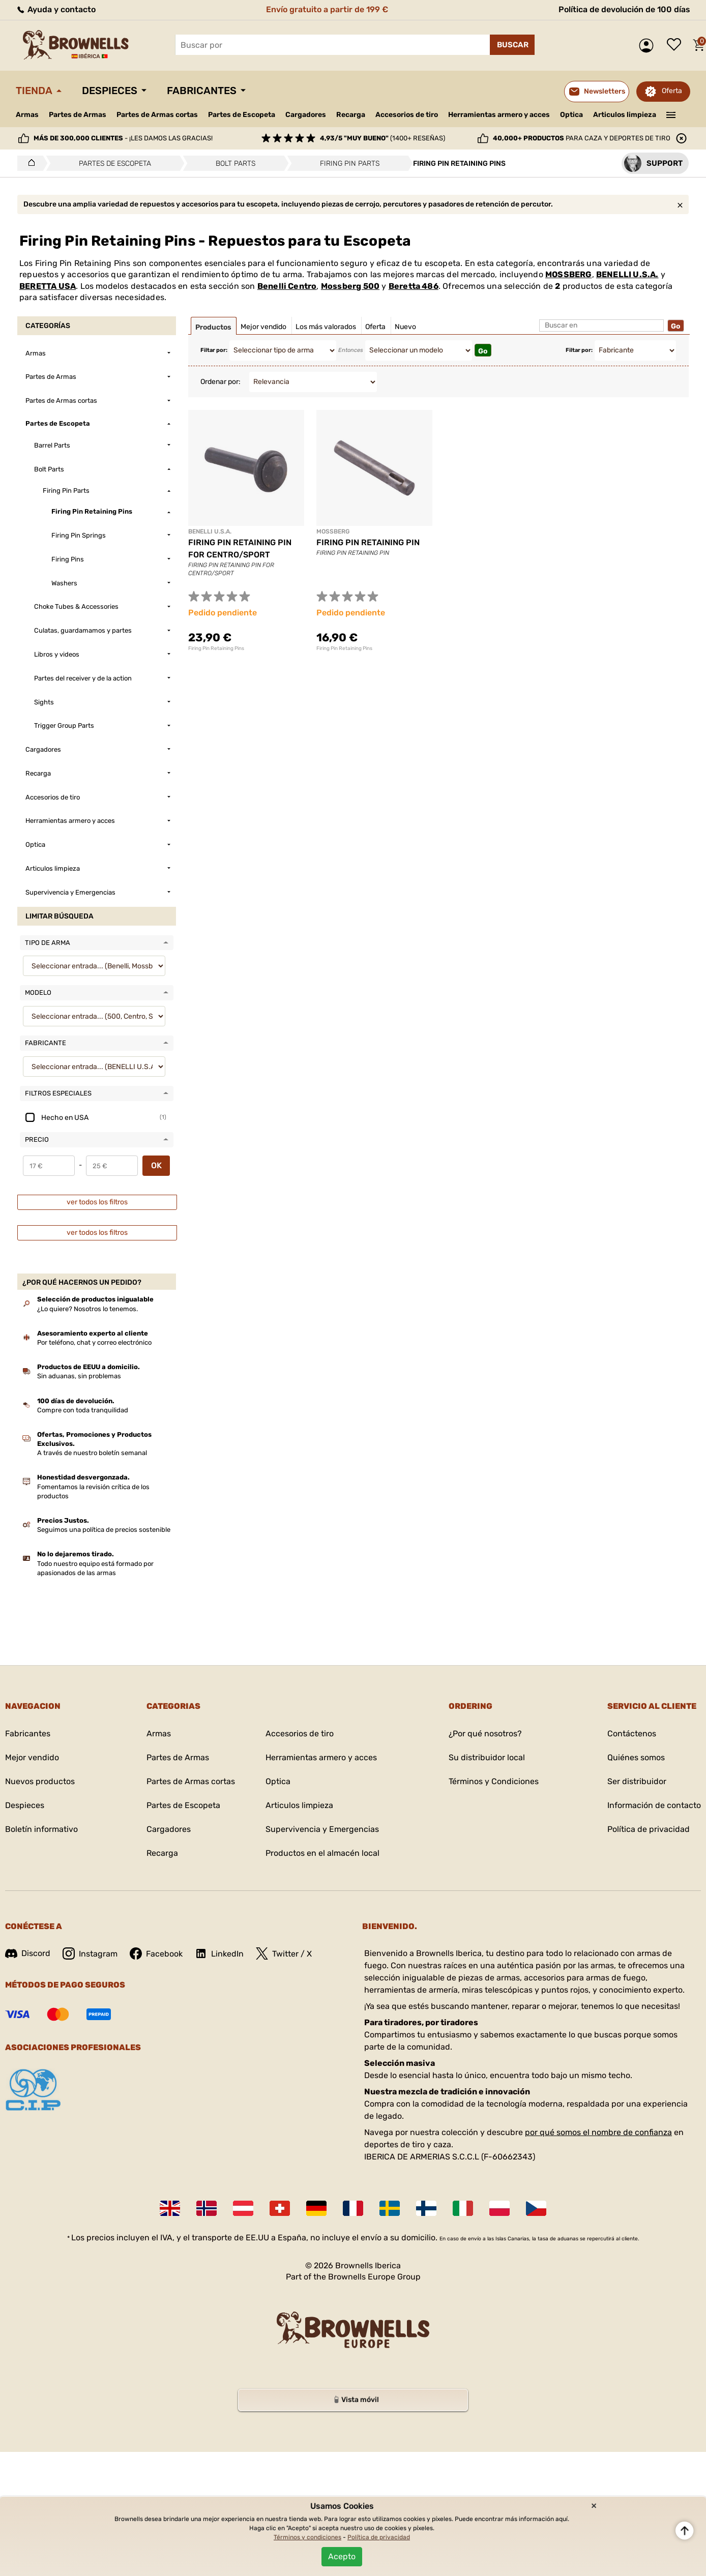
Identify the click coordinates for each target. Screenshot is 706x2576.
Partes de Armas (77, 114)
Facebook (156, 1953)
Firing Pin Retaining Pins (216, 648)
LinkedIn (219, 1953)
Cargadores (305, 114)
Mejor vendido (32, 1757)
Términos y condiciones (307, 2537)
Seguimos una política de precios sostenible (103, 1529)
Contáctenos (631, 1733)
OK (156, 1165)
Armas (27, 114)
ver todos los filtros (97, 1202)
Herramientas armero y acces (499, 114)
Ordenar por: (220, 381)
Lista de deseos (676, 45)
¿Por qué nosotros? (485, 1733)
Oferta (672, 90)
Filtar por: (213, 350)
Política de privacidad (648, 1829)
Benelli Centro (287, 286)
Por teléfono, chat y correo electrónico (94, 1342)
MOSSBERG (568, 274)
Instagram (90, 1953)
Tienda (34, 90)
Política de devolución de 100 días (624, 9)
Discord (27, 1953)
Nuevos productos (40, 1781)
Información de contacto (654, 1805)
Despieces (109, 90)
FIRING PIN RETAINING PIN (368, 542)
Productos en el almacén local (322, 1853)
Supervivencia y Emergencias (322, 1829)
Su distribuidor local (487, 1757)
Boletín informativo (41, 1829)
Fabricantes (202, 90)
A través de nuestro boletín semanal (92, 1453)
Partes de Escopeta (241, 114)
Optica (571, 114)
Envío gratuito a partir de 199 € (327, 9)
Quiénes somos (636, 1757)
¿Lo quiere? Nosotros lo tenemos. (87, 1309)
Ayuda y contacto (56, 9)
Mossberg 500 (350, 286)
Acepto (342, 2556)
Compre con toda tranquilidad (82, 1410)
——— (671, 114)
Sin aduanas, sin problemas (79, 1376)
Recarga (350, 114)
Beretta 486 (413, 286)
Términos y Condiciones (494, 1781)
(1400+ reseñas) (382, 138)
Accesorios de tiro (406, 114)
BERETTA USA (47, 286)
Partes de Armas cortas (157, 114)
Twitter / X (284, 1953)
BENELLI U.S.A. (627, 274)
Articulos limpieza (624, 114)
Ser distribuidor (636, 1781)
